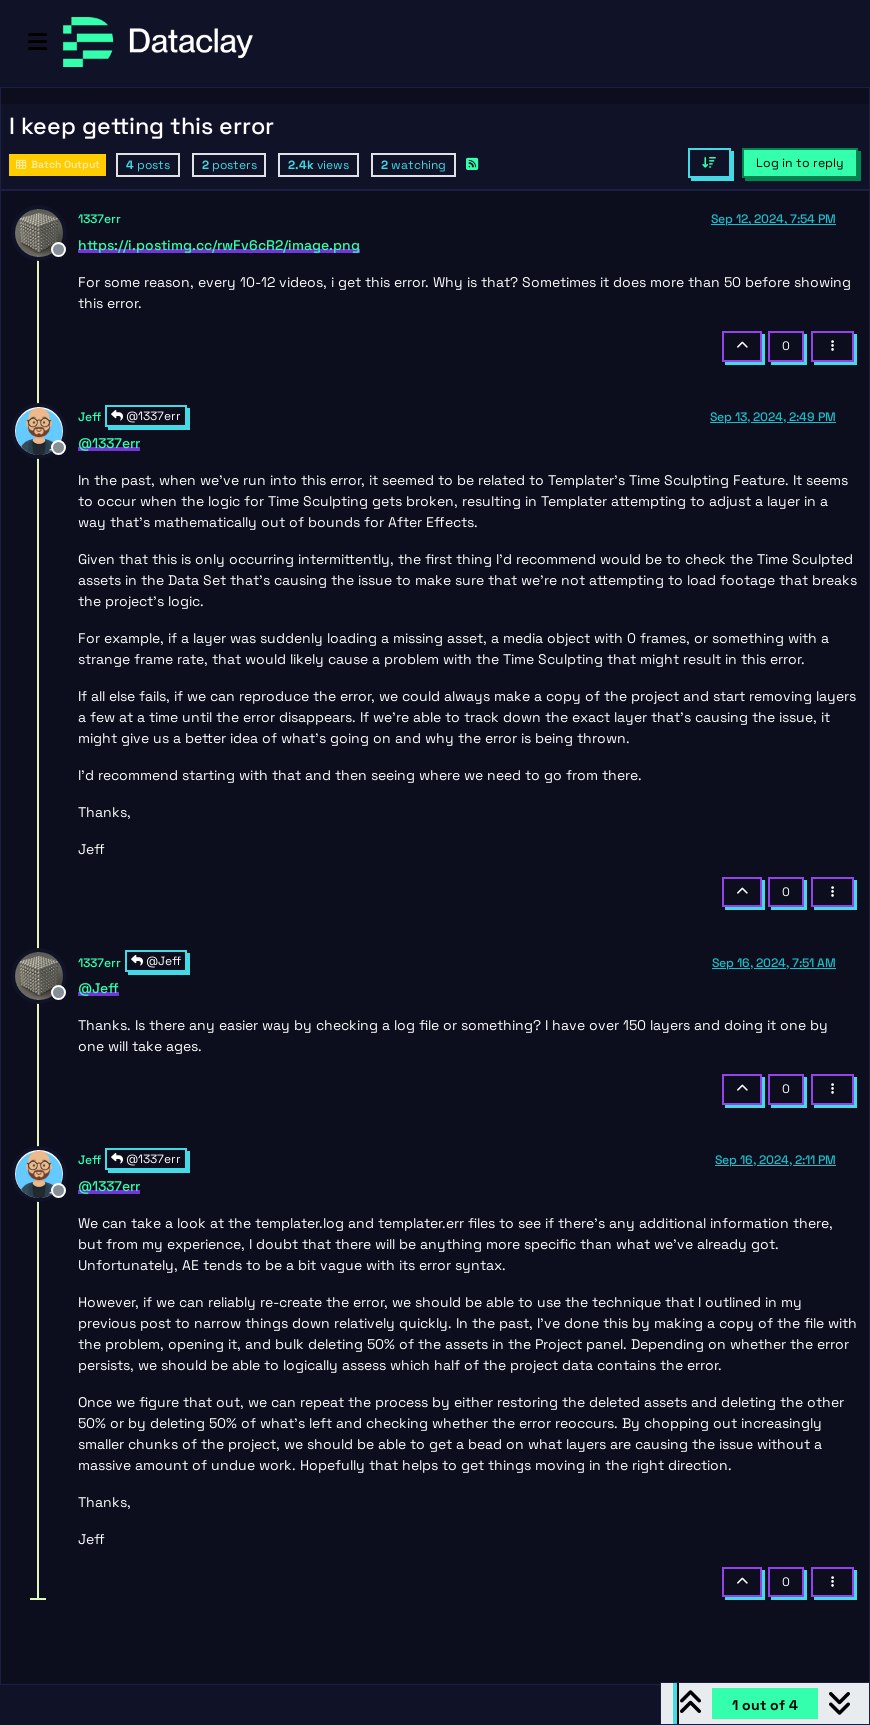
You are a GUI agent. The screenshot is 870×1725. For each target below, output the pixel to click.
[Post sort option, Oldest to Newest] (709, 163)
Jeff (89, 417)
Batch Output (57, 164)
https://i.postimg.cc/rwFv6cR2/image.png (219, 245)
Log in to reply (800, 163)
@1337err (146, 416)
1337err (99, 219)
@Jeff (156, 961)
